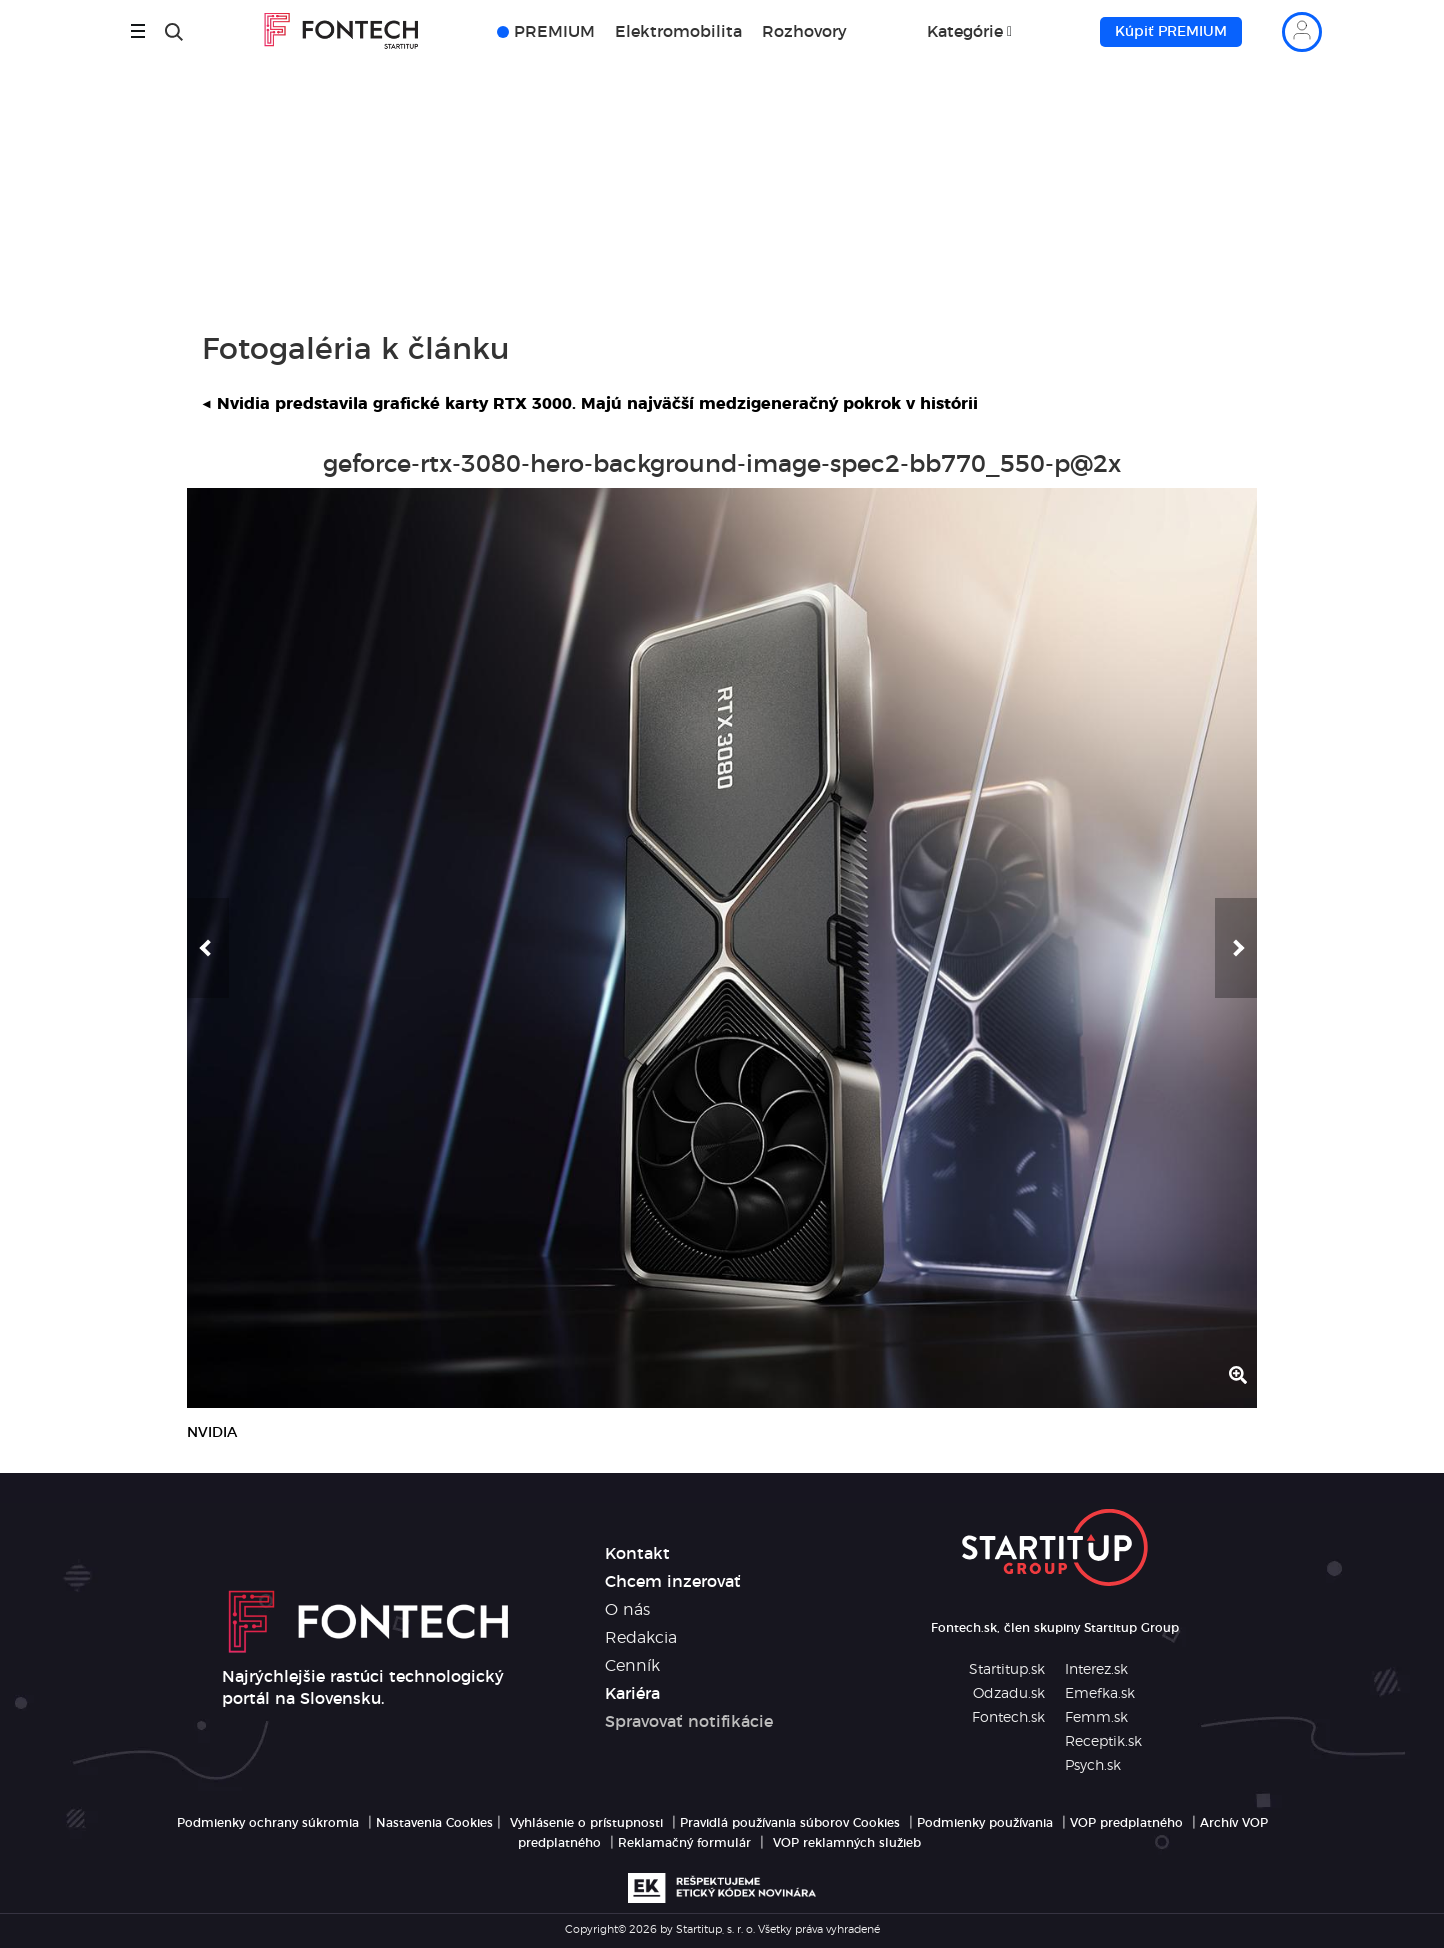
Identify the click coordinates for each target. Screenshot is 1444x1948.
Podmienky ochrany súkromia (268, 1823)
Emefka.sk (1100, 1694)
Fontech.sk (1008, 1718)
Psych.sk (1093, 1766)
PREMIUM (554, 32)
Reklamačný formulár (684, 1843)
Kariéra (632, 1694)
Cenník (632, 1666)
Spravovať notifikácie (689, 1722)
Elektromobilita (678, 32)
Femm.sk (1096, 1718)
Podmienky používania (985, 1823)
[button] (208, 948)
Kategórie (965, 32)
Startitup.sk (1007, 1670)
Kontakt (637, 1554)
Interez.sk (1096, 1670)
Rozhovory (804, 32)
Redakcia (641, 1638)
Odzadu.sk (1009, 1694)
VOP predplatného (1126, 1823)
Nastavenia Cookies (434, 1823)
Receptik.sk (1103, 1742)
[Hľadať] (174, 32)
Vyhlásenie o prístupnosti (586, 1823)
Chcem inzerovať (673, 1582)
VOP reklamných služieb (847, 1843)
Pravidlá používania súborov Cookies (790, 1823)
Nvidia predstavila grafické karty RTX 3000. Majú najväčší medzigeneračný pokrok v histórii (590, 404)
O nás (627, 1610)
